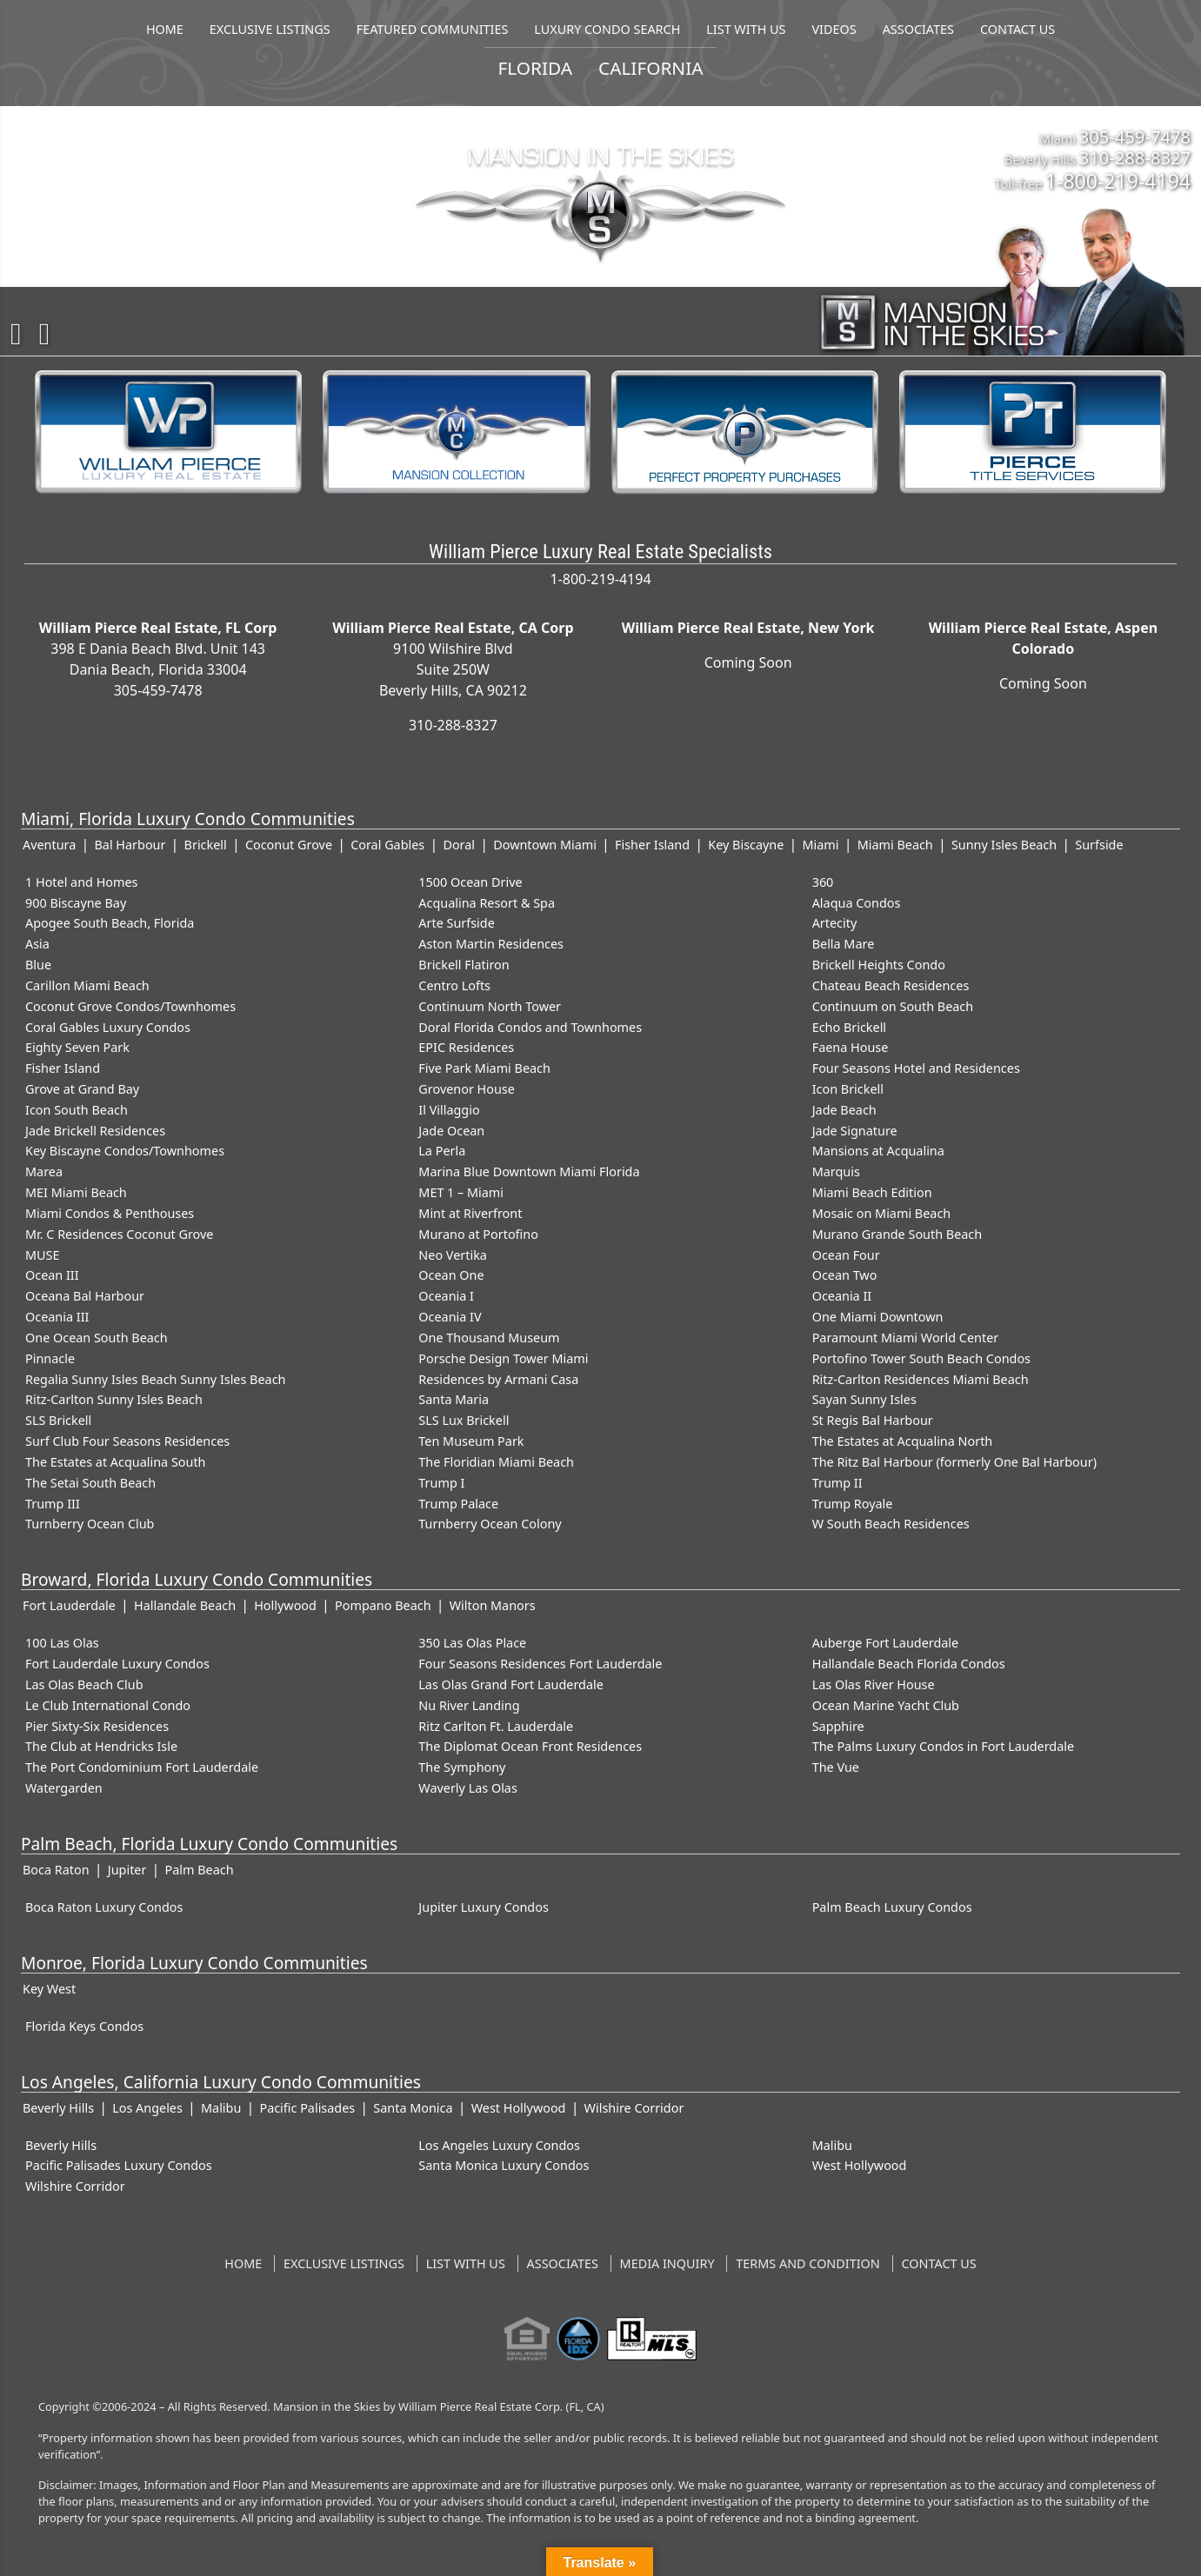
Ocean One (451, 1275)
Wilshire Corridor (634, 2108)
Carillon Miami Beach (87, 985)
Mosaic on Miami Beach (881, 1213)
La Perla (441, 1150)
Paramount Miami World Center (905, 1337)
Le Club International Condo (107, 1705)
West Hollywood (518, 2108)
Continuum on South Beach (893, 1006)
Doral (459, 844)
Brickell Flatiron (463, 964)
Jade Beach (844, 1110)
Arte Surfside (456, 923)
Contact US (939, 2263)
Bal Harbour (129, 844)
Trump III (52, 1503)
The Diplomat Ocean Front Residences (530, 1746)
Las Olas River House (873, 1684)
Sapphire (838, 1726)
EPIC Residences (466, 1047)
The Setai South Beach (90, 1482)
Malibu (221, 2108)
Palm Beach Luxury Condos (892, 1907)
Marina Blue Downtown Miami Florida (528, 1171)
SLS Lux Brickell (463, 1420)
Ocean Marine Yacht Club (885, 1705)
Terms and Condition (807, 2263)
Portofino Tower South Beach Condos (921, 1358)
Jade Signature (854, 1130)
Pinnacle (50, 1358)
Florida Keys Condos (84, 2026)
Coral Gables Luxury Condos (107, 1027)
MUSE (42, 1255)
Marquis (836, 1171)
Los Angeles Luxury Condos (499, 2145)
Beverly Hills (58, 2108)
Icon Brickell (848, 1089)
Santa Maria (453, 1399)
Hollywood (285, 1605)
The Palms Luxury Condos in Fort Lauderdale (943, 1746)
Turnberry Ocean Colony (489, 1523)
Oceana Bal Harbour (84, 1296)
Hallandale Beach (185, 1605)
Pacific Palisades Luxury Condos (118, 2165)
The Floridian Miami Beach (496, 1462)
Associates (562, 2263)
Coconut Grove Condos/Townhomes (130, 1006)
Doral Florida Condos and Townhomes (530, 1027)
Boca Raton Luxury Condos (104, 1907)
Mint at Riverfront (470, 1213)
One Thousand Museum (488, 1337)
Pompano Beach (382, 1605)
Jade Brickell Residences (95, 1130)
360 (823, 882)
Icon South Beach (76, 1110)
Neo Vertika (452, 1255)
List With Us (465, 2263)
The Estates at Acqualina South (115, 1462)
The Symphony (461, 1767)
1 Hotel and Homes (81, 882)
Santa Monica (412, 2108)
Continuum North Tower (489, 1006)
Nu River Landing (468, 1705)
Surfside (1099, 844)
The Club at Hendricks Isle (101, 1746)
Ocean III (52, 1275)
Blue (38, 964)
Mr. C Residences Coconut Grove (119, 1234)
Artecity (834, 923)
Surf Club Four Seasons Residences (127, 1441)
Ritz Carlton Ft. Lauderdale (495, 1726)
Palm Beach (199, 1869)
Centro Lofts (454, 985)
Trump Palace (458, 1503)
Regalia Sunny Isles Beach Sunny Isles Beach (155, 1379)
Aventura (49, 844)
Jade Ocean (451, 1130)
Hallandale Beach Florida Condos (908, 1663)
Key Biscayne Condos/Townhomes (124, 1150)
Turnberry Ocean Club (89, 1523)
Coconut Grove (288, 844)
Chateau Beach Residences (891, 985)
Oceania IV (449, 1316)
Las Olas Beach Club (84, 1684)
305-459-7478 (1135, 136)
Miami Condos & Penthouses (109, 1213)
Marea (44, 1171)
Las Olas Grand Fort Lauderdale (511, 1684)
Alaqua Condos (856, 903)
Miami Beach (895, 844)
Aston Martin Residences (491, 943)
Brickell (205, 844)
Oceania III (57, 1316)
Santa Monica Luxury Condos (503, 2165)
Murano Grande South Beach (897, 1234)
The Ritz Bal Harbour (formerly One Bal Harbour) (954, 1462)
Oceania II (842, 1296)
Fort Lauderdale (69, 1605)
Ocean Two (844, 1275)
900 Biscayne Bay (75, 903)
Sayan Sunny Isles (864, 1399)
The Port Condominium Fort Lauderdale (141, 1767)
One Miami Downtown (878, 1316)
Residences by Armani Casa (498, 1379)
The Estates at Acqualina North (902, 1441)
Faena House (850, 1047)
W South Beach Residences (891, 1523)
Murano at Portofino (478, 1234)
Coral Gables (387, 844)
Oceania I (446, 1296)
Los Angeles (147, 2108)
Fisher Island (652, 844)
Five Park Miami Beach (484, 1068)
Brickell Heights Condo (878, 964)
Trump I (441, 1482)
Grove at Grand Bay (82, 1089)
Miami (821, 844)
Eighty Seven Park (77, 1047)
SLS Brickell (58, 1420)
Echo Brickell (849, 1027)
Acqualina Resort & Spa (486, 903)
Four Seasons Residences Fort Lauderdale (540, 1663)
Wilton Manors (493, 1605)
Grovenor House (466, 1089)
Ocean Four (846, 1255)
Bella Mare (843, 943)
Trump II (837, 1482)
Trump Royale (852, 1503)
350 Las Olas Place (472, 1642)
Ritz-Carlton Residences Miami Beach (920, 1379)
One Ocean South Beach (96, 1337)
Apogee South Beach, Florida (109, 923)
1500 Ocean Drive (470, 882)
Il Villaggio (448, 1110)
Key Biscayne (746, 844)
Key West (49, 1988)
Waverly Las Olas (467, 1788)
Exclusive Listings (344, 2263)
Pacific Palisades (307, 2108)
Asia (37, 943)
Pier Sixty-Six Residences (97, 1726)
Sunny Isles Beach (1004, 844)
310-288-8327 (1135, 157)
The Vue (835, 1767)
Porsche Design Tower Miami (503, 1358)
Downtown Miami (545, 844)
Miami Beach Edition (872, 1192)
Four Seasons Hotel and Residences (916, 1068)
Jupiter (127, 1869)
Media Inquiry (667, 2263)
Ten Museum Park (471, 1441)
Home (243, 2263)
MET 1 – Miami (461, 1192)
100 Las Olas (62, 1642)
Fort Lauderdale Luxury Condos (117, 1663)
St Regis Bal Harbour (872, 1420)
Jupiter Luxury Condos (483, 1907)
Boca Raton (56, 1869)
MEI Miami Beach (76, 1192)
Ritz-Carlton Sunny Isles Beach (114, 1399)
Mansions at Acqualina (878, 1150)
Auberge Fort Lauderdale (885, 1642)
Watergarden (64, 1788)
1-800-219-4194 (1118, 181)
